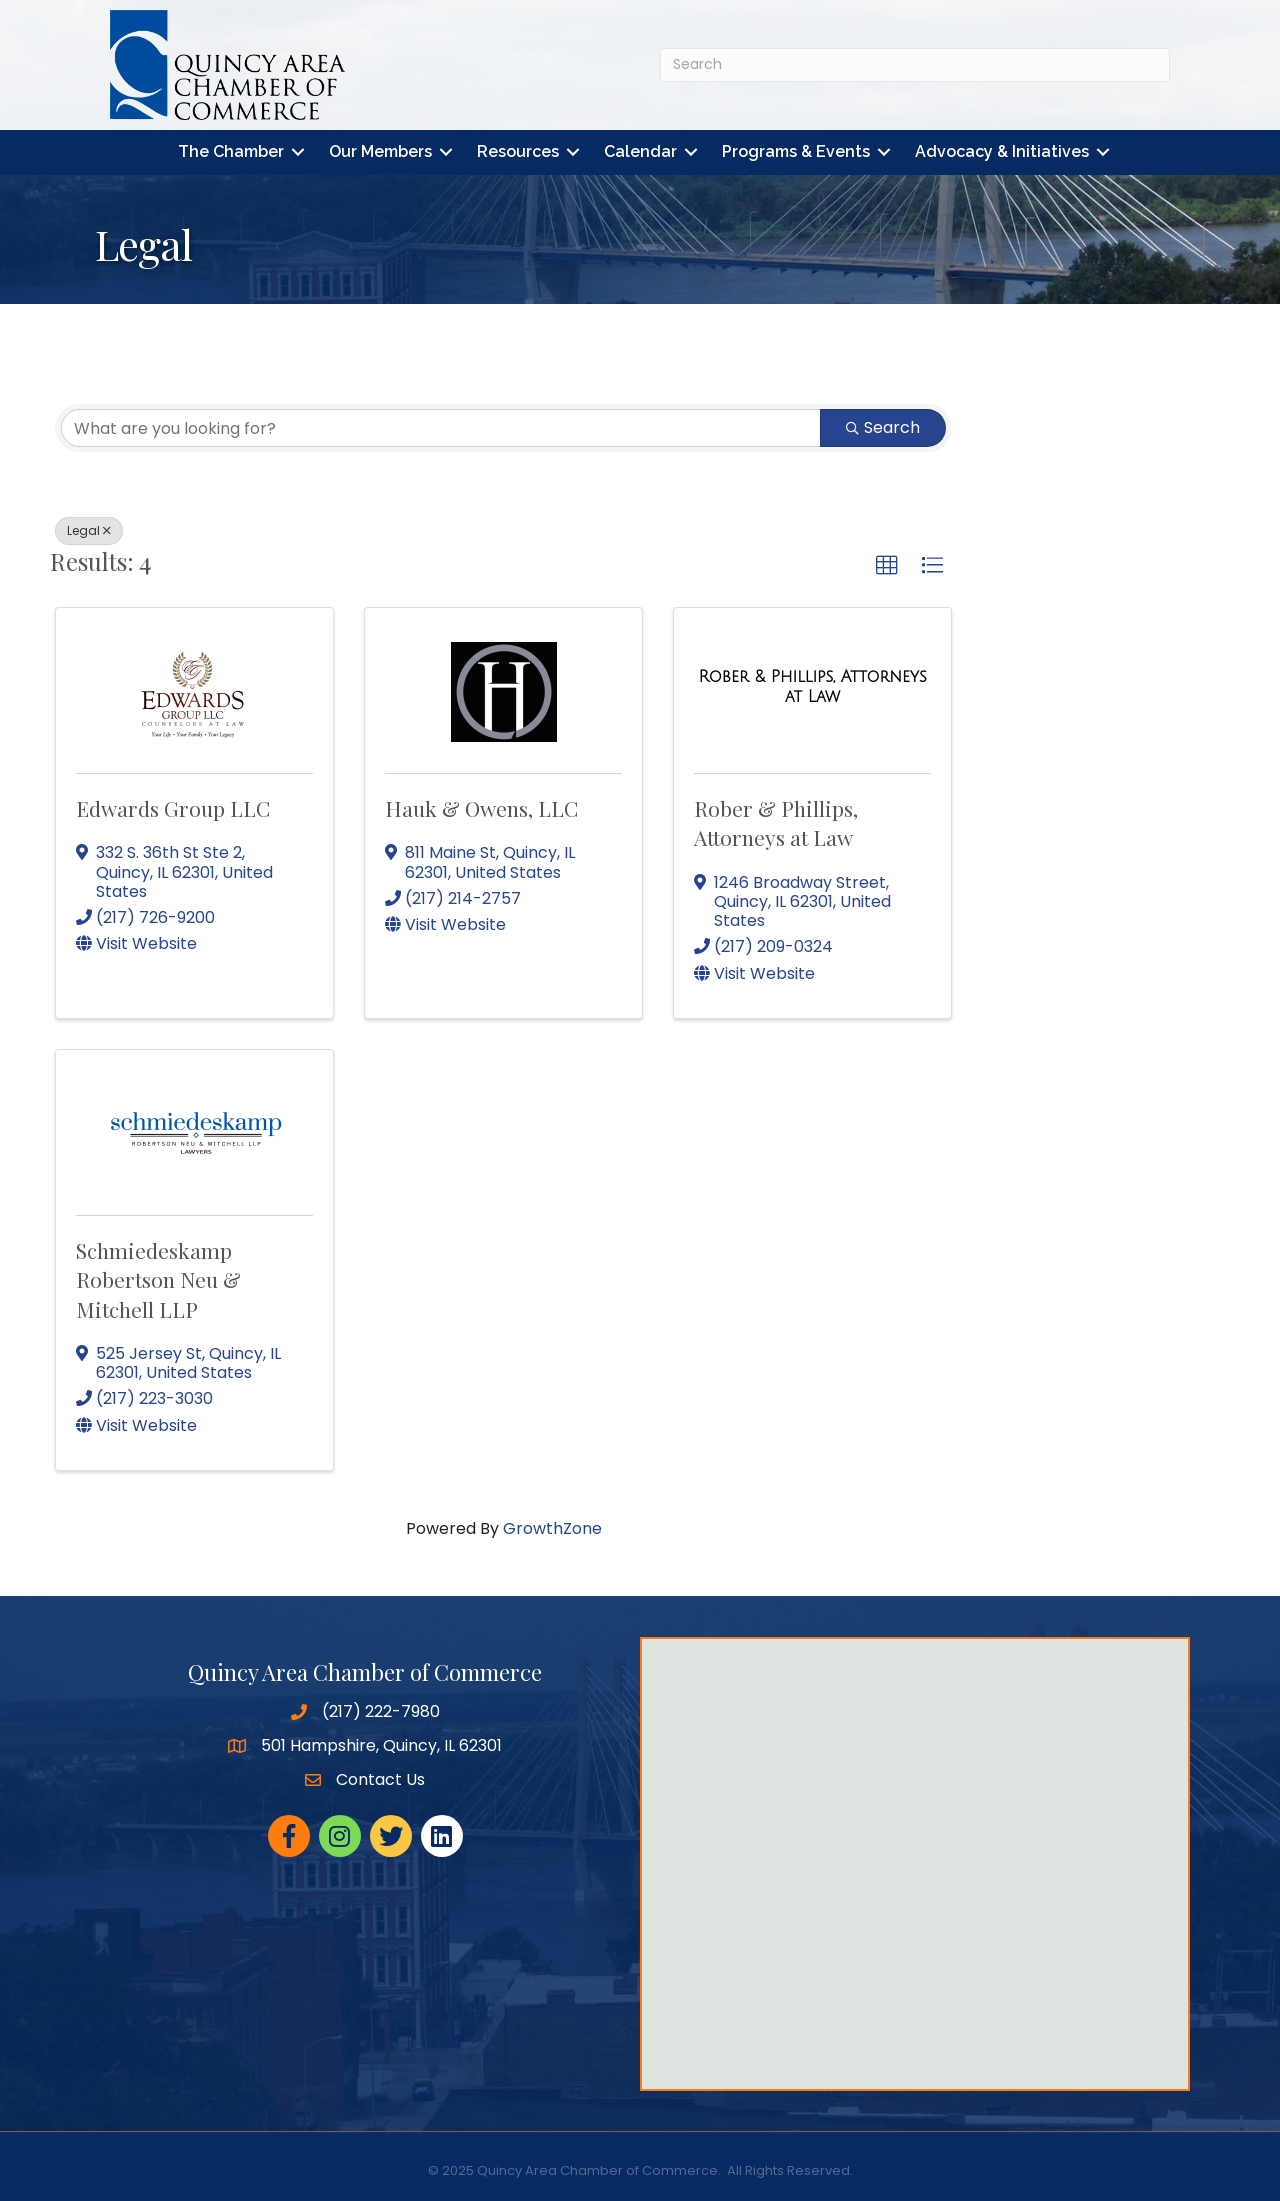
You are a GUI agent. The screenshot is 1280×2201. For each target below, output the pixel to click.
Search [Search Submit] (883, 428)
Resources (518, 152)
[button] (887, 567)
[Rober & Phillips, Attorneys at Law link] (812, 686)
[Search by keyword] (441, 429)
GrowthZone (552, 1528)
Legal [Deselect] (89, 531)
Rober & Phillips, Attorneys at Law (776, 822)
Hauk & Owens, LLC (481, 808)
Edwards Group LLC (173, 808)
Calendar (640, 152)
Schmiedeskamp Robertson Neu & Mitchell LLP (158, 1279)
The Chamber (231, 152)
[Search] (915, 65)
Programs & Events (796, 152)
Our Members (380, 152)
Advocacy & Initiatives (1002, 152)
